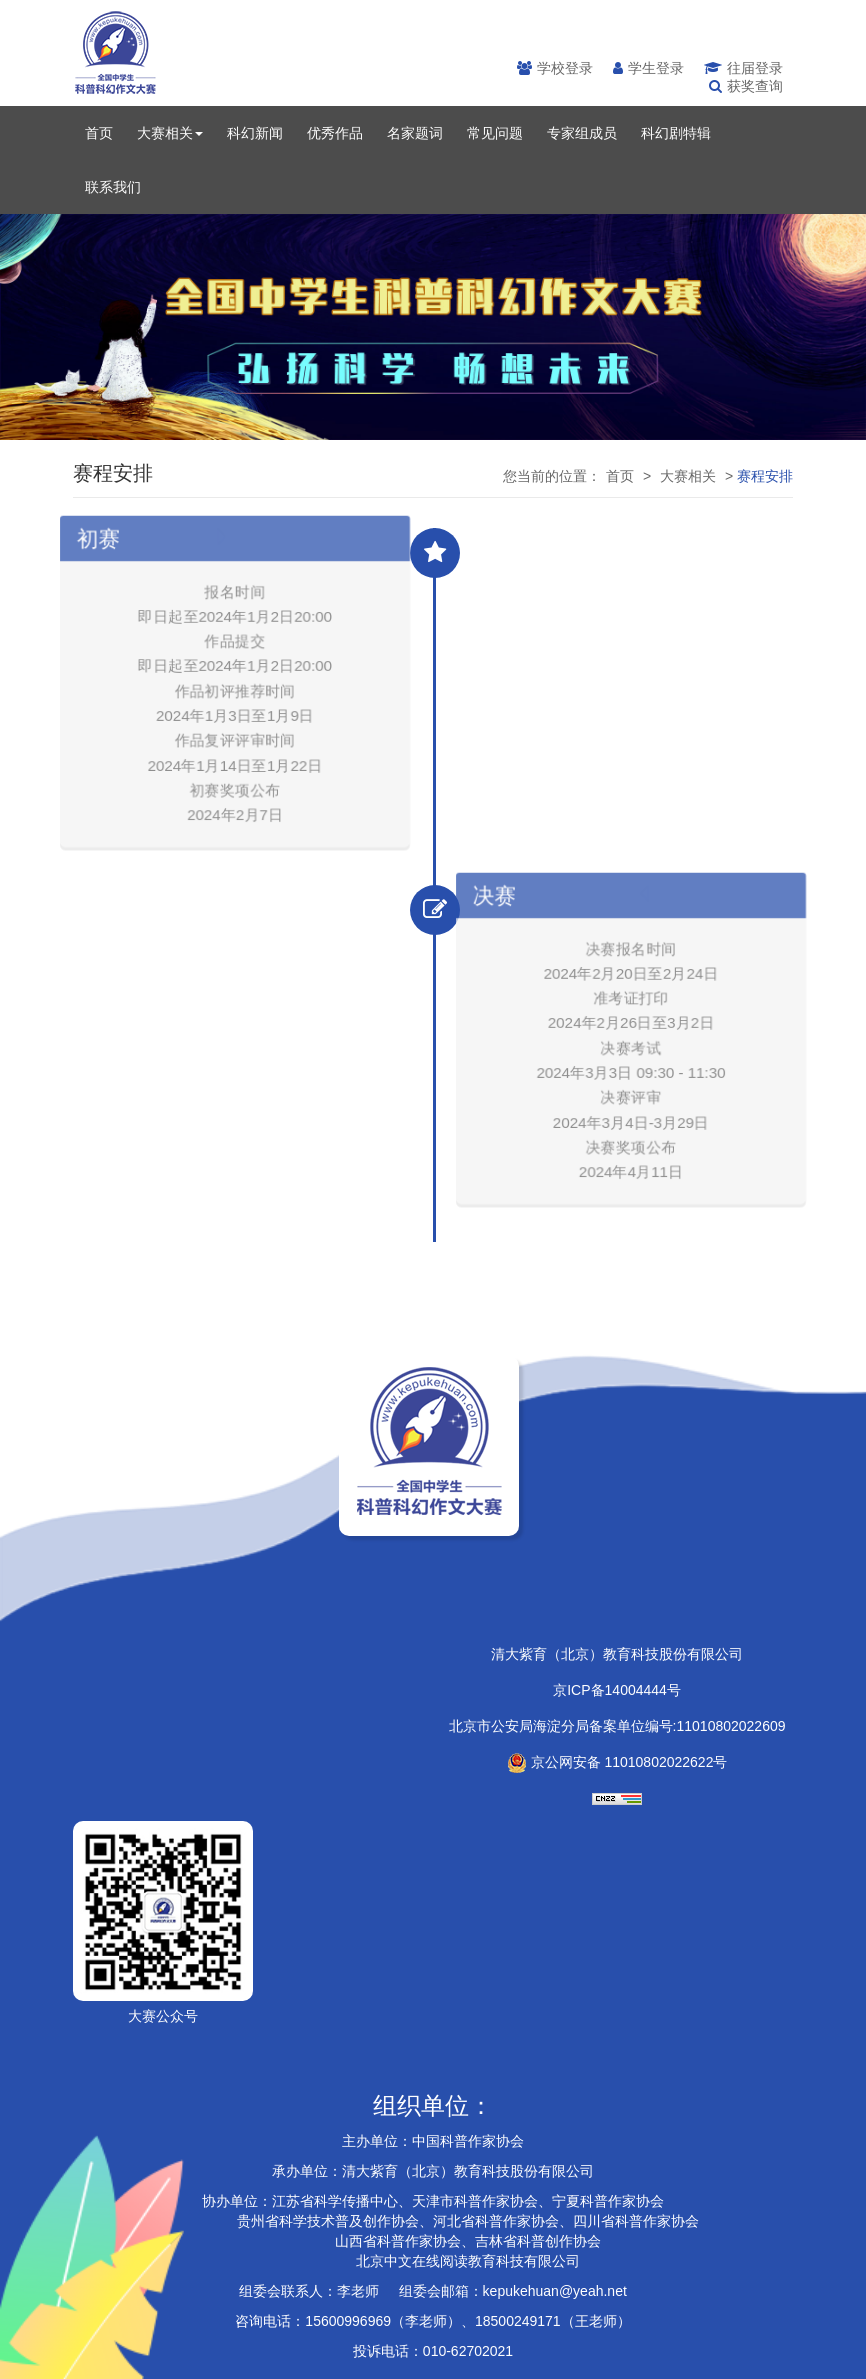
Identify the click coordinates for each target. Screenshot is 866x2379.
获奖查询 (746, 86)
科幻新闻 (255, 133)
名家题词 (415, 133)
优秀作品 (335, 133)
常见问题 (495, 133)
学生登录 (648, 68)
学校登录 (555, 68)
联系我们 (113, 187)
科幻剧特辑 (676, 133)
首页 (99, 133)
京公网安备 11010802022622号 (617, 1762)
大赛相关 (170, 133)
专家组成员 (582, 133)
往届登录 (743, 68)
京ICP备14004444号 (617, 1690)
